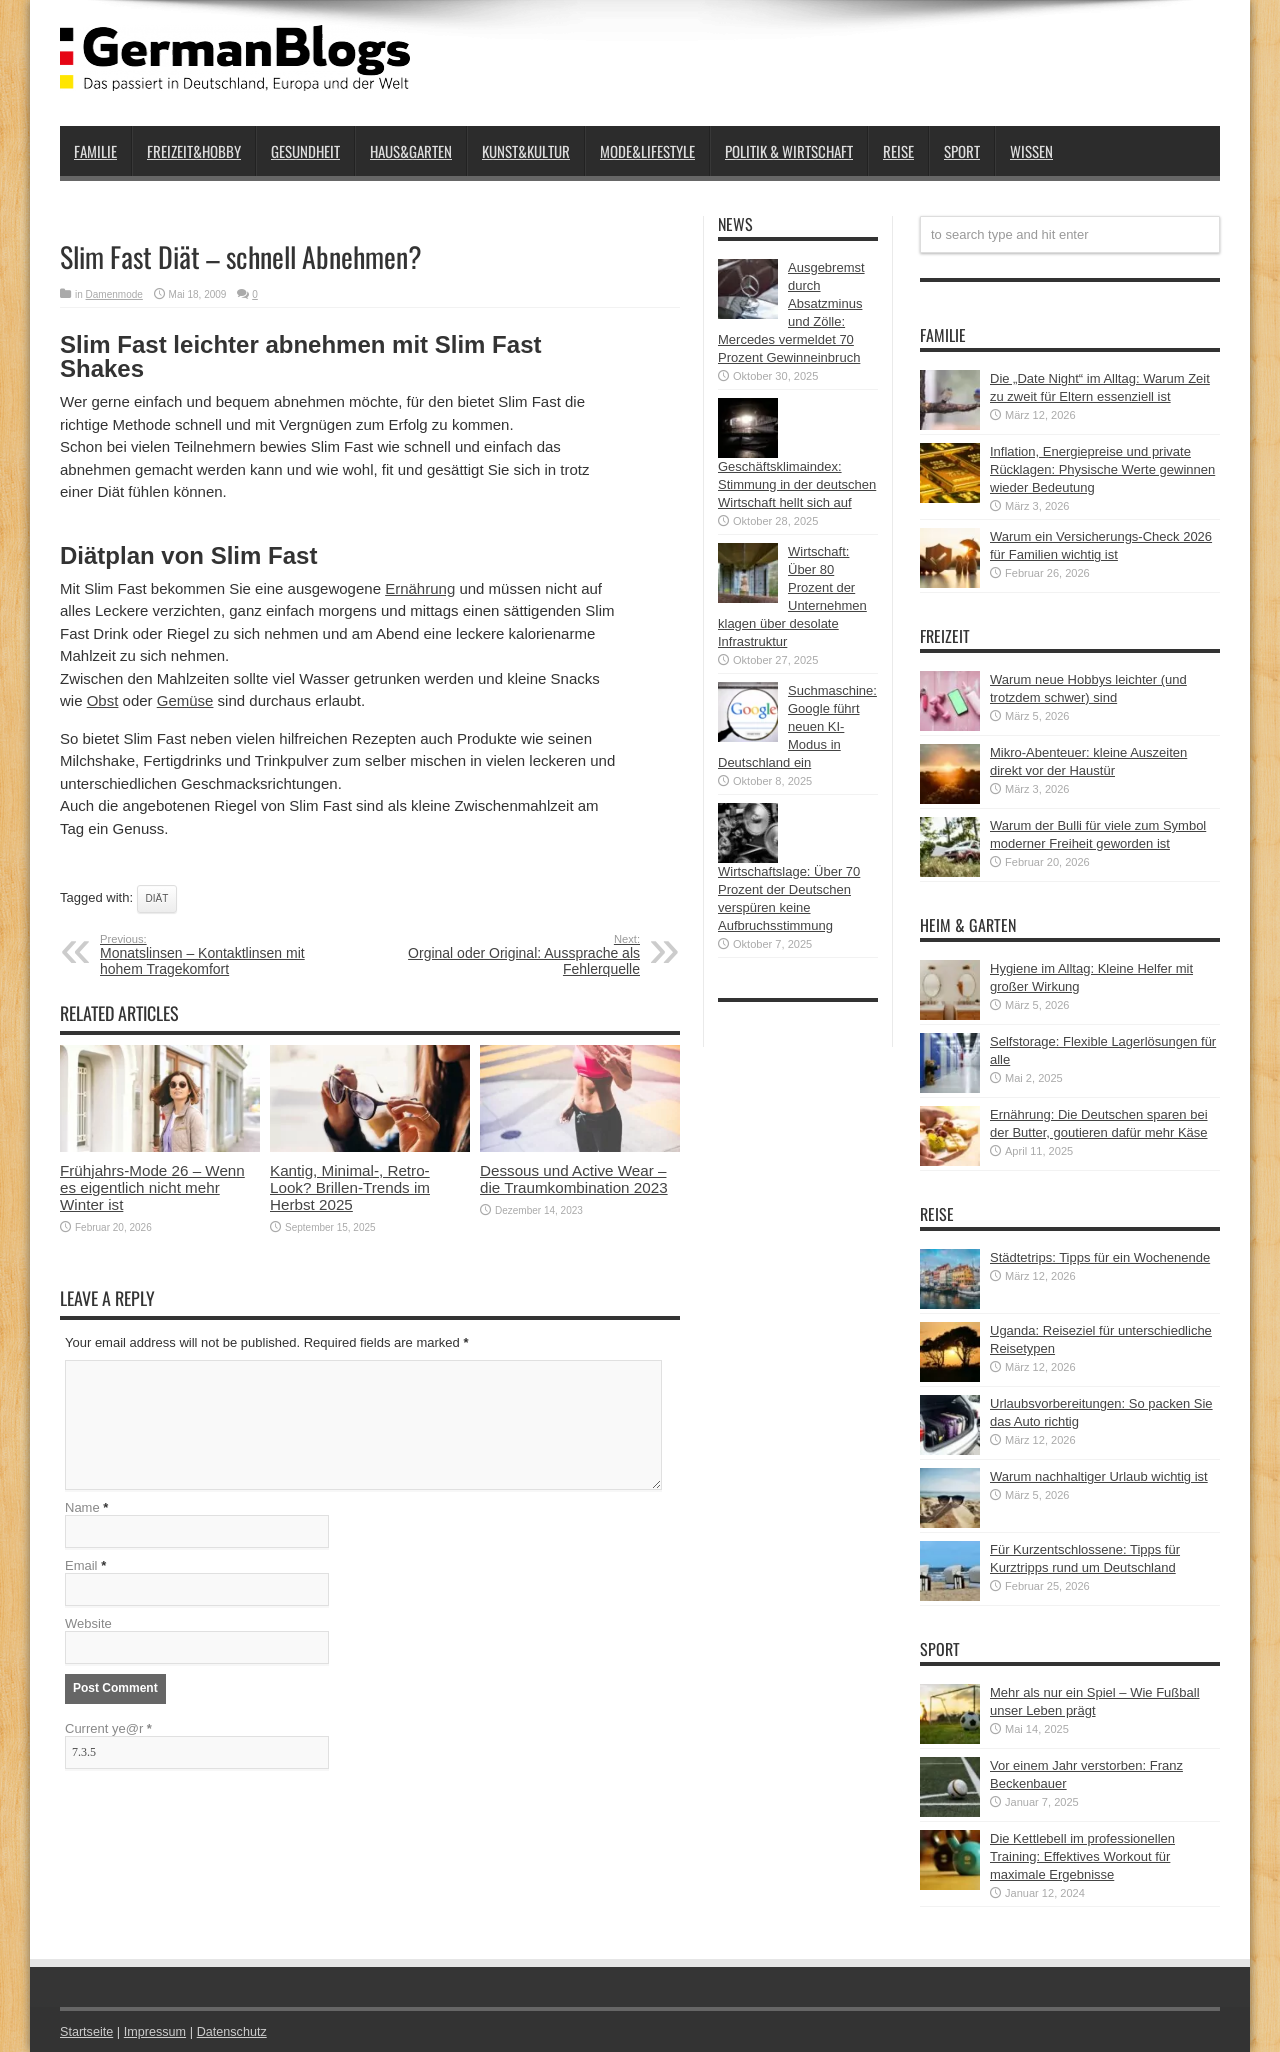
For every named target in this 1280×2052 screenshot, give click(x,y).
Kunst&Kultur (526, 151)
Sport (962, 151)
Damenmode (114, 294)
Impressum (158, 2031)
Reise (898, 151)
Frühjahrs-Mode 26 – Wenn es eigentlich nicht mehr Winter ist (152, 1187)
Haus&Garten (411, 151)
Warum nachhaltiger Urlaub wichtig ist (1099, 1476)
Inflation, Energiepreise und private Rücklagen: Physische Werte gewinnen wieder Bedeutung (1102, 469)
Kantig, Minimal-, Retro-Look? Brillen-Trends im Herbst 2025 (350, 1187)
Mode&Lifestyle (647, 151)
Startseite (87, 2031)
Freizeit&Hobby (194, 151)
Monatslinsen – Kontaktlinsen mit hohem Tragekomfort (222, 955)
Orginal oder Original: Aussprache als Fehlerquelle (517, 955)
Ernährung (420, 588)
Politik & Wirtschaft (789, 151)
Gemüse (185, 700)
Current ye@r (108, 1730)
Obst (103, 700)
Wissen (1031, 151)
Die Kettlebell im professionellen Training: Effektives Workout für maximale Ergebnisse (1082, 1856)
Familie (95, 151)
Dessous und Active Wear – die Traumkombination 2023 (574, 1179)
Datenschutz (236, 2031)
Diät (157, 898)
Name (82, 1509)
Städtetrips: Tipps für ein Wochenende (1100, 1257)
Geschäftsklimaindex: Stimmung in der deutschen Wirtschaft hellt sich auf (797, 484)
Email (81, 1567)
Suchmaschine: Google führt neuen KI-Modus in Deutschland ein (797, 726)
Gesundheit (305, 151)
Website (88, 1625)
